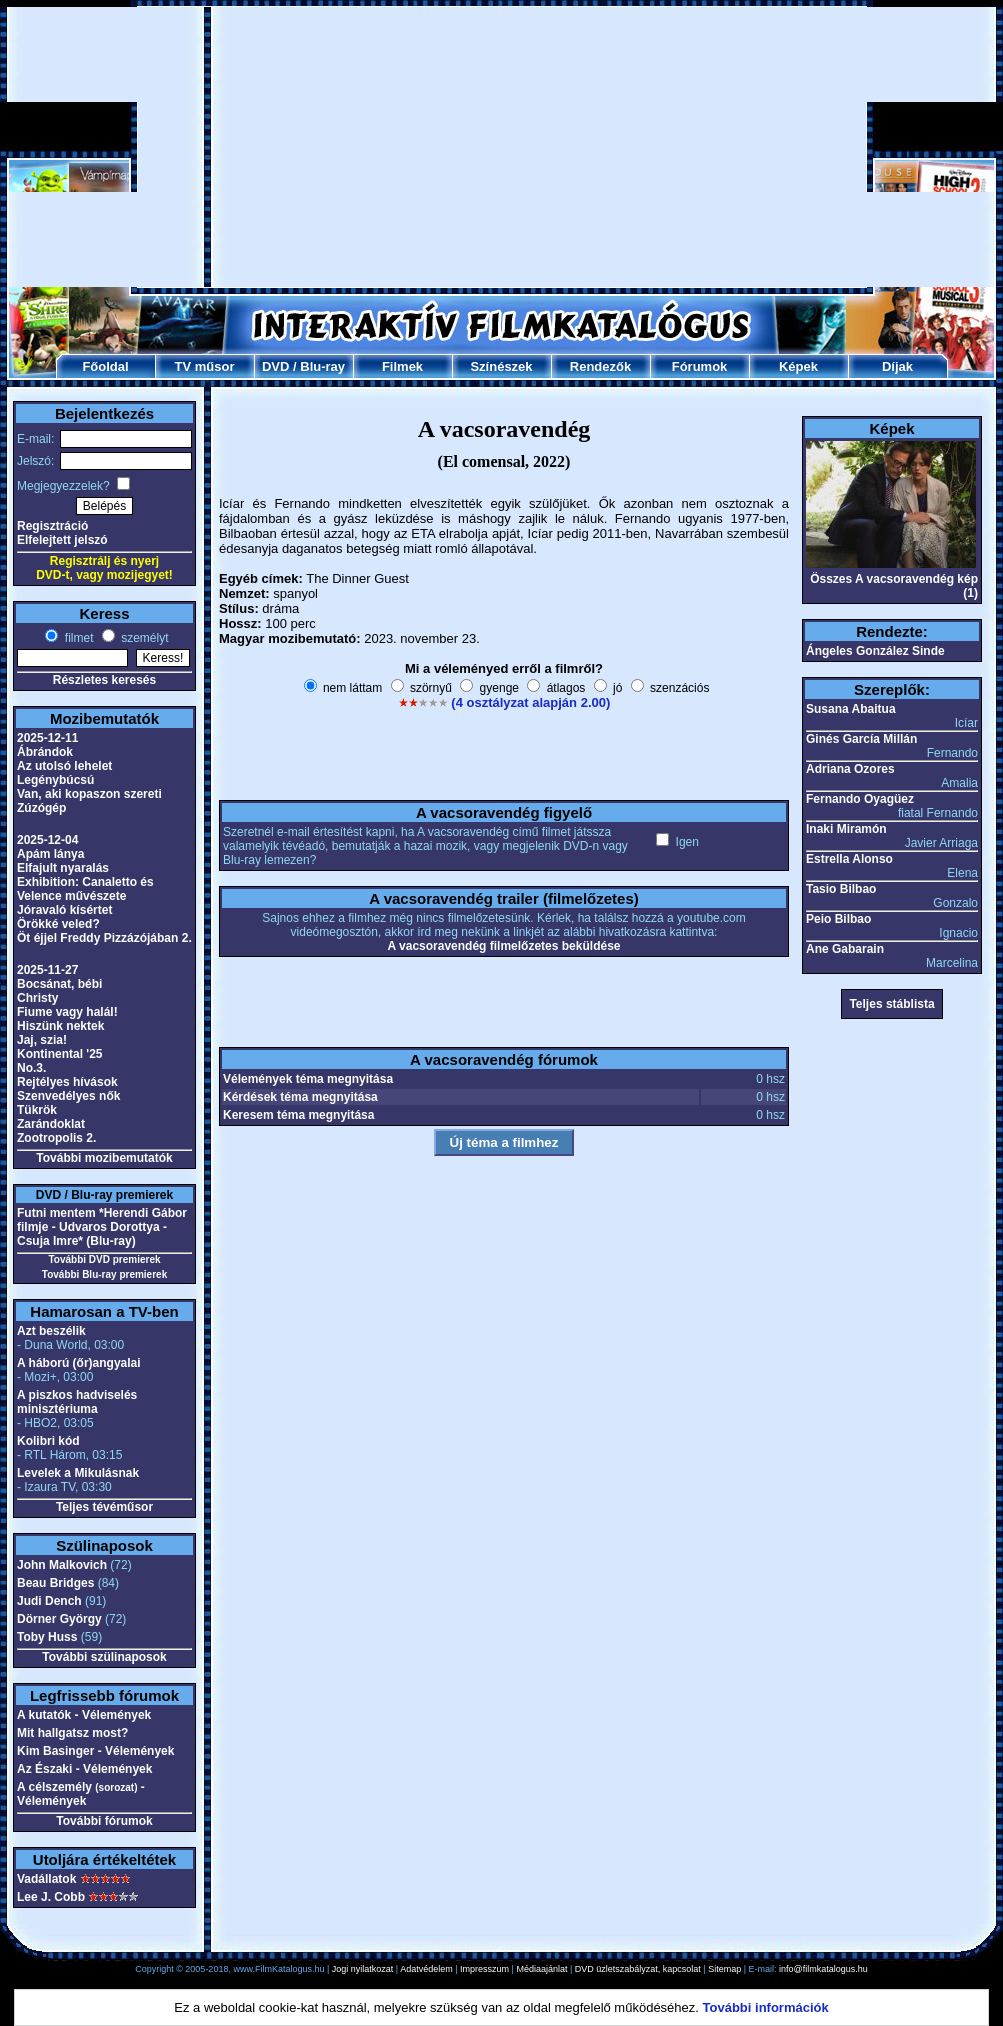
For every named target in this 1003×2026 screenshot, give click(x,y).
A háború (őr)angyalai (79, 1363)
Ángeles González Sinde (875, 651)
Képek (798, 366)
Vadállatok (46, 1879)
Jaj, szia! (42, 1040)
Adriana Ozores (850, 769)
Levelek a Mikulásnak (78, 1473)
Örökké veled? (58, 924)
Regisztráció (52, 526)
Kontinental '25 (60, 1054)
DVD (275, 366)
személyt (143, 638)
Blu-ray (322, 366)
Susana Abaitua (851, 709)
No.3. (31, 1068)
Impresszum (484, 1969)
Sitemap (724, 1969)
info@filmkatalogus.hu (823, 1969)
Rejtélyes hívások (67, 1082)
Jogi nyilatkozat (363, 1969)
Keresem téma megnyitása (298, 1115)
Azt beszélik (51, 1331)
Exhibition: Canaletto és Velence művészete (85, 889)
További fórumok (104, 1821)
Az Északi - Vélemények (84, 1769)
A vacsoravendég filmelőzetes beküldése (504, 946)
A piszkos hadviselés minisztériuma (77, 1402)
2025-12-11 (47, 738)
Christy (37, 998)
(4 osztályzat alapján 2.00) (530, 702)
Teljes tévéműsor (104, 1507)
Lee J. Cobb (51, 1897)
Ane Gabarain (845, 949)
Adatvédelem (426, 1969)
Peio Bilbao (838, 919)
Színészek (501, 366)
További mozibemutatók (104, 1158)
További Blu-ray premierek (104, 1274)
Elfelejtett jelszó (62, 540)
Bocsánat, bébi (59, 984)
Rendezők (600, 366)
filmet (77, 638)
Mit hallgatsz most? (72, 1733)
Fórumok (700, 366)
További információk (766, 2007)
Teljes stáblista (891, 1004)
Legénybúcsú (55, 780)
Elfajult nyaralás (63, 868)
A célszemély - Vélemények (81, 1794)
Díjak (897, 366)
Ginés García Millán (861, 739)
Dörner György (59, 1619)
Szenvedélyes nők (68, 1096)
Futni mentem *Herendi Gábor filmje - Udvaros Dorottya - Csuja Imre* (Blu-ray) (102, 1227)
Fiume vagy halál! (67, 1012)
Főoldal (105, 366)
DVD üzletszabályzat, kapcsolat (638, 1969)
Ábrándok (45, 752)
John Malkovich (62, 1565)
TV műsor (205, 366)
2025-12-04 (47, 840)
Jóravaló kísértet (64, 910)
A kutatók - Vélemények (84, 1715)
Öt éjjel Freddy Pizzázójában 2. (104, 938)
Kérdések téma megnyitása (300, 1097)
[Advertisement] (453, 147)
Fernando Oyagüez (860, 799)
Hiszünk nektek (60, 1026)
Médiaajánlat (541, 1969)
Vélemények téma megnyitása (308, 1079)
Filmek (402, 366)
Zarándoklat (51, 1124)
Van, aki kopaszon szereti (89, 794)
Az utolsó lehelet (64, 766)
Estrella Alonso (849, 859)
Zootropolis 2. (56, 1138)
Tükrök (37, 1110)
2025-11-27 (47, 970)
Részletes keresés (104, 680)
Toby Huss (47, 1637)
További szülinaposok (104, 1657)
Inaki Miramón (846, 829)
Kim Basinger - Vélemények (95, 1751)
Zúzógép (41, 808)
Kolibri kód (48, 1441)
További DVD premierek (104, 1259)
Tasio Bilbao (841, 889)
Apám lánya (50, 854)
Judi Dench (49, 1601)
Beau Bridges (55, 1583)
